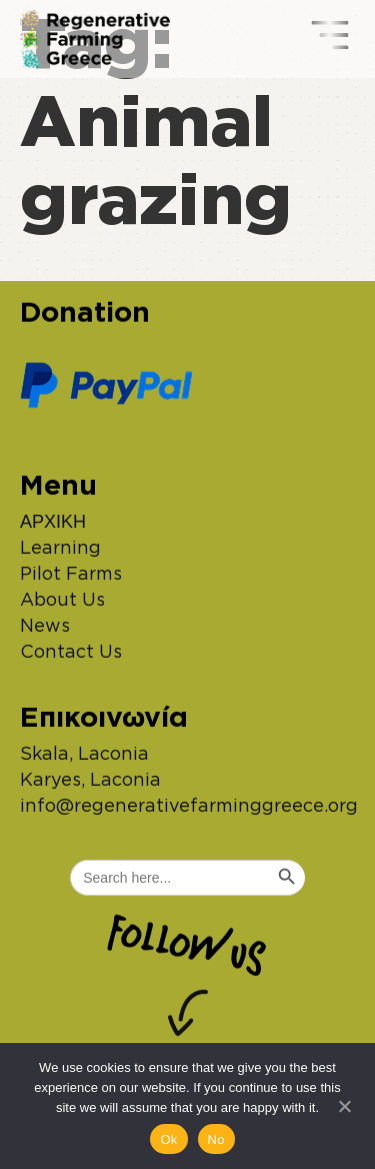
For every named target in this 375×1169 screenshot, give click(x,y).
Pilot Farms (71, 579)
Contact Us (71, 657)
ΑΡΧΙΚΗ (53, 527)
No (216, 1139)
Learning (60, 553)
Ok (168, 1139)
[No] (344, 1104)
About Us (62, 605)
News (45, 631)
